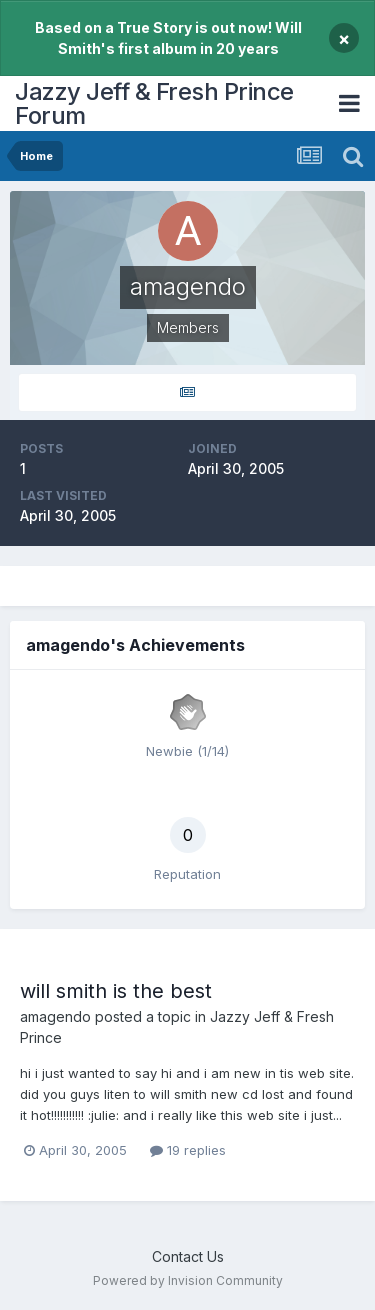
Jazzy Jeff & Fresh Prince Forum (154, 103)
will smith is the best (116, 991)
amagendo (55, 1016)
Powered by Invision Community (188, 1280)
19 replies (188, 1150)
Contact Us (188, 1256)
